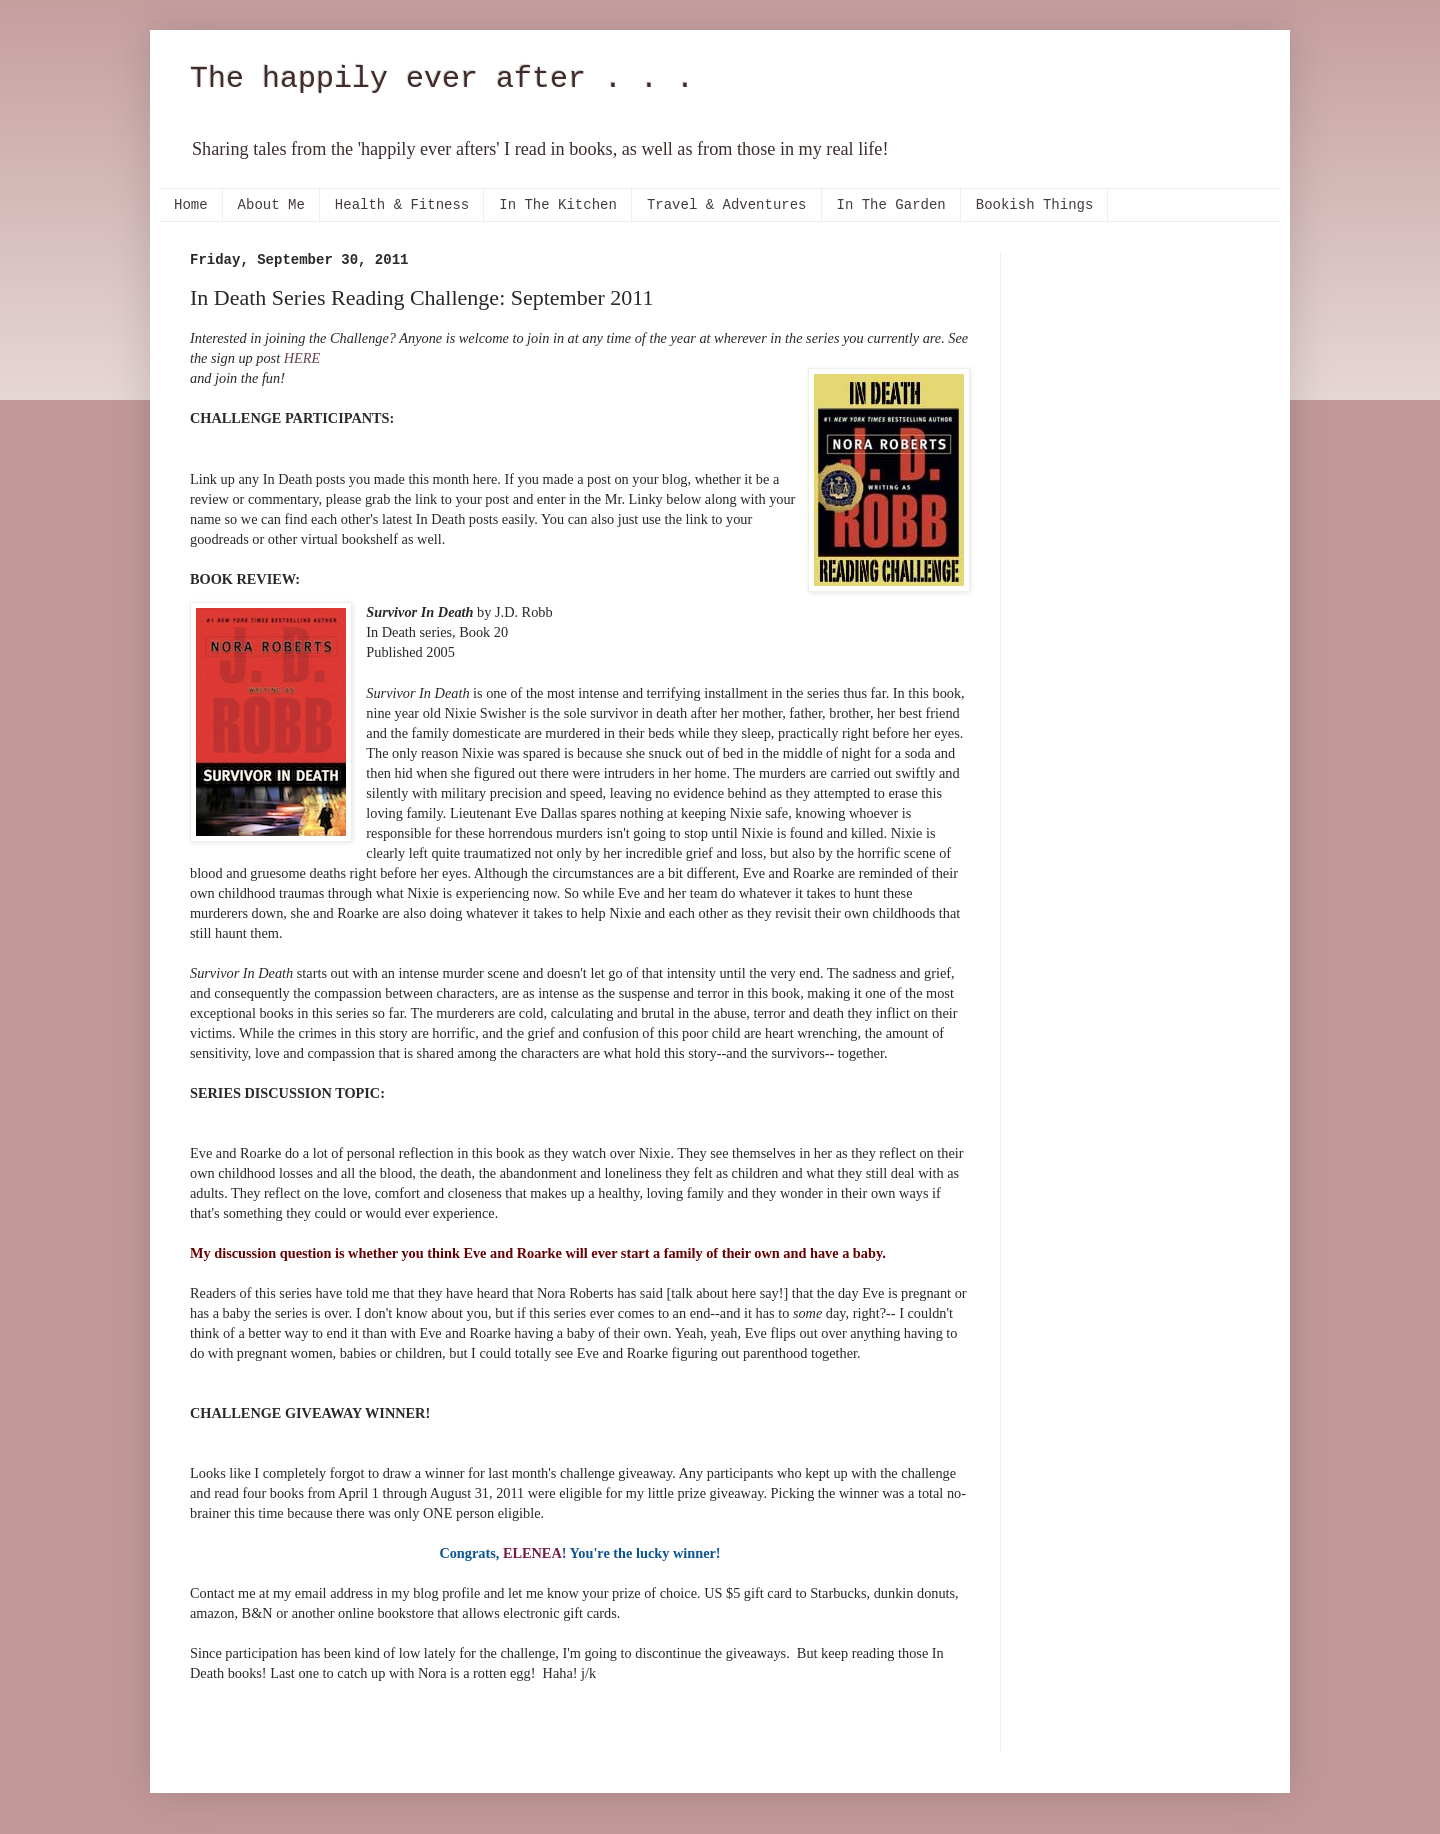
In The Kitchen (558, 205)
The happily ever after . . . (442, 79)
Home (191, 205)
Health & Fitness (402, 205)
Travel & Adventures (727, 205)
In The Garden (891, 205)
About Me (271, 205)
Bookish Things (1035, 205)
